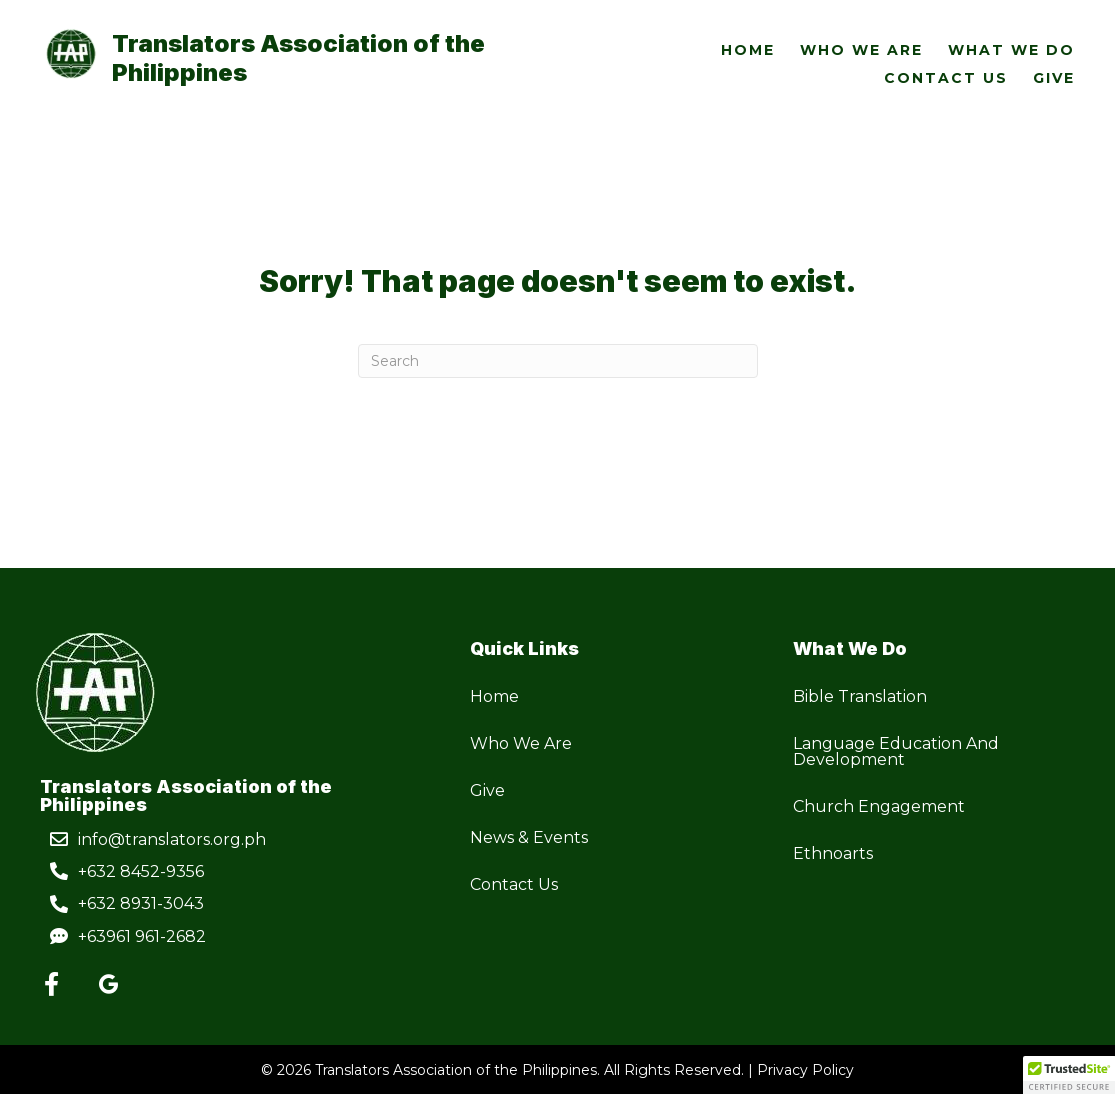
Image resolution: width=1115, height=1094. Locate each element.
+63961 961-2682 (142, 936)
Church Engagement (879, 806)
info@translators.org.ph (172, 839)
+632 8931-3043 (141, 903)
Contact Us (514, 884)
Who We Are (521, 743)
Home (494, 696)
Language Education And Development (896, 751)
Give (487, 790)
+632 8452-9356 (141, 871)
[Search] (558, 361)
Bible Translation (860, 696)
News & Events (529, 837)
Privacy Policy (805, 1070)
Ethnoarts (833, 853)
